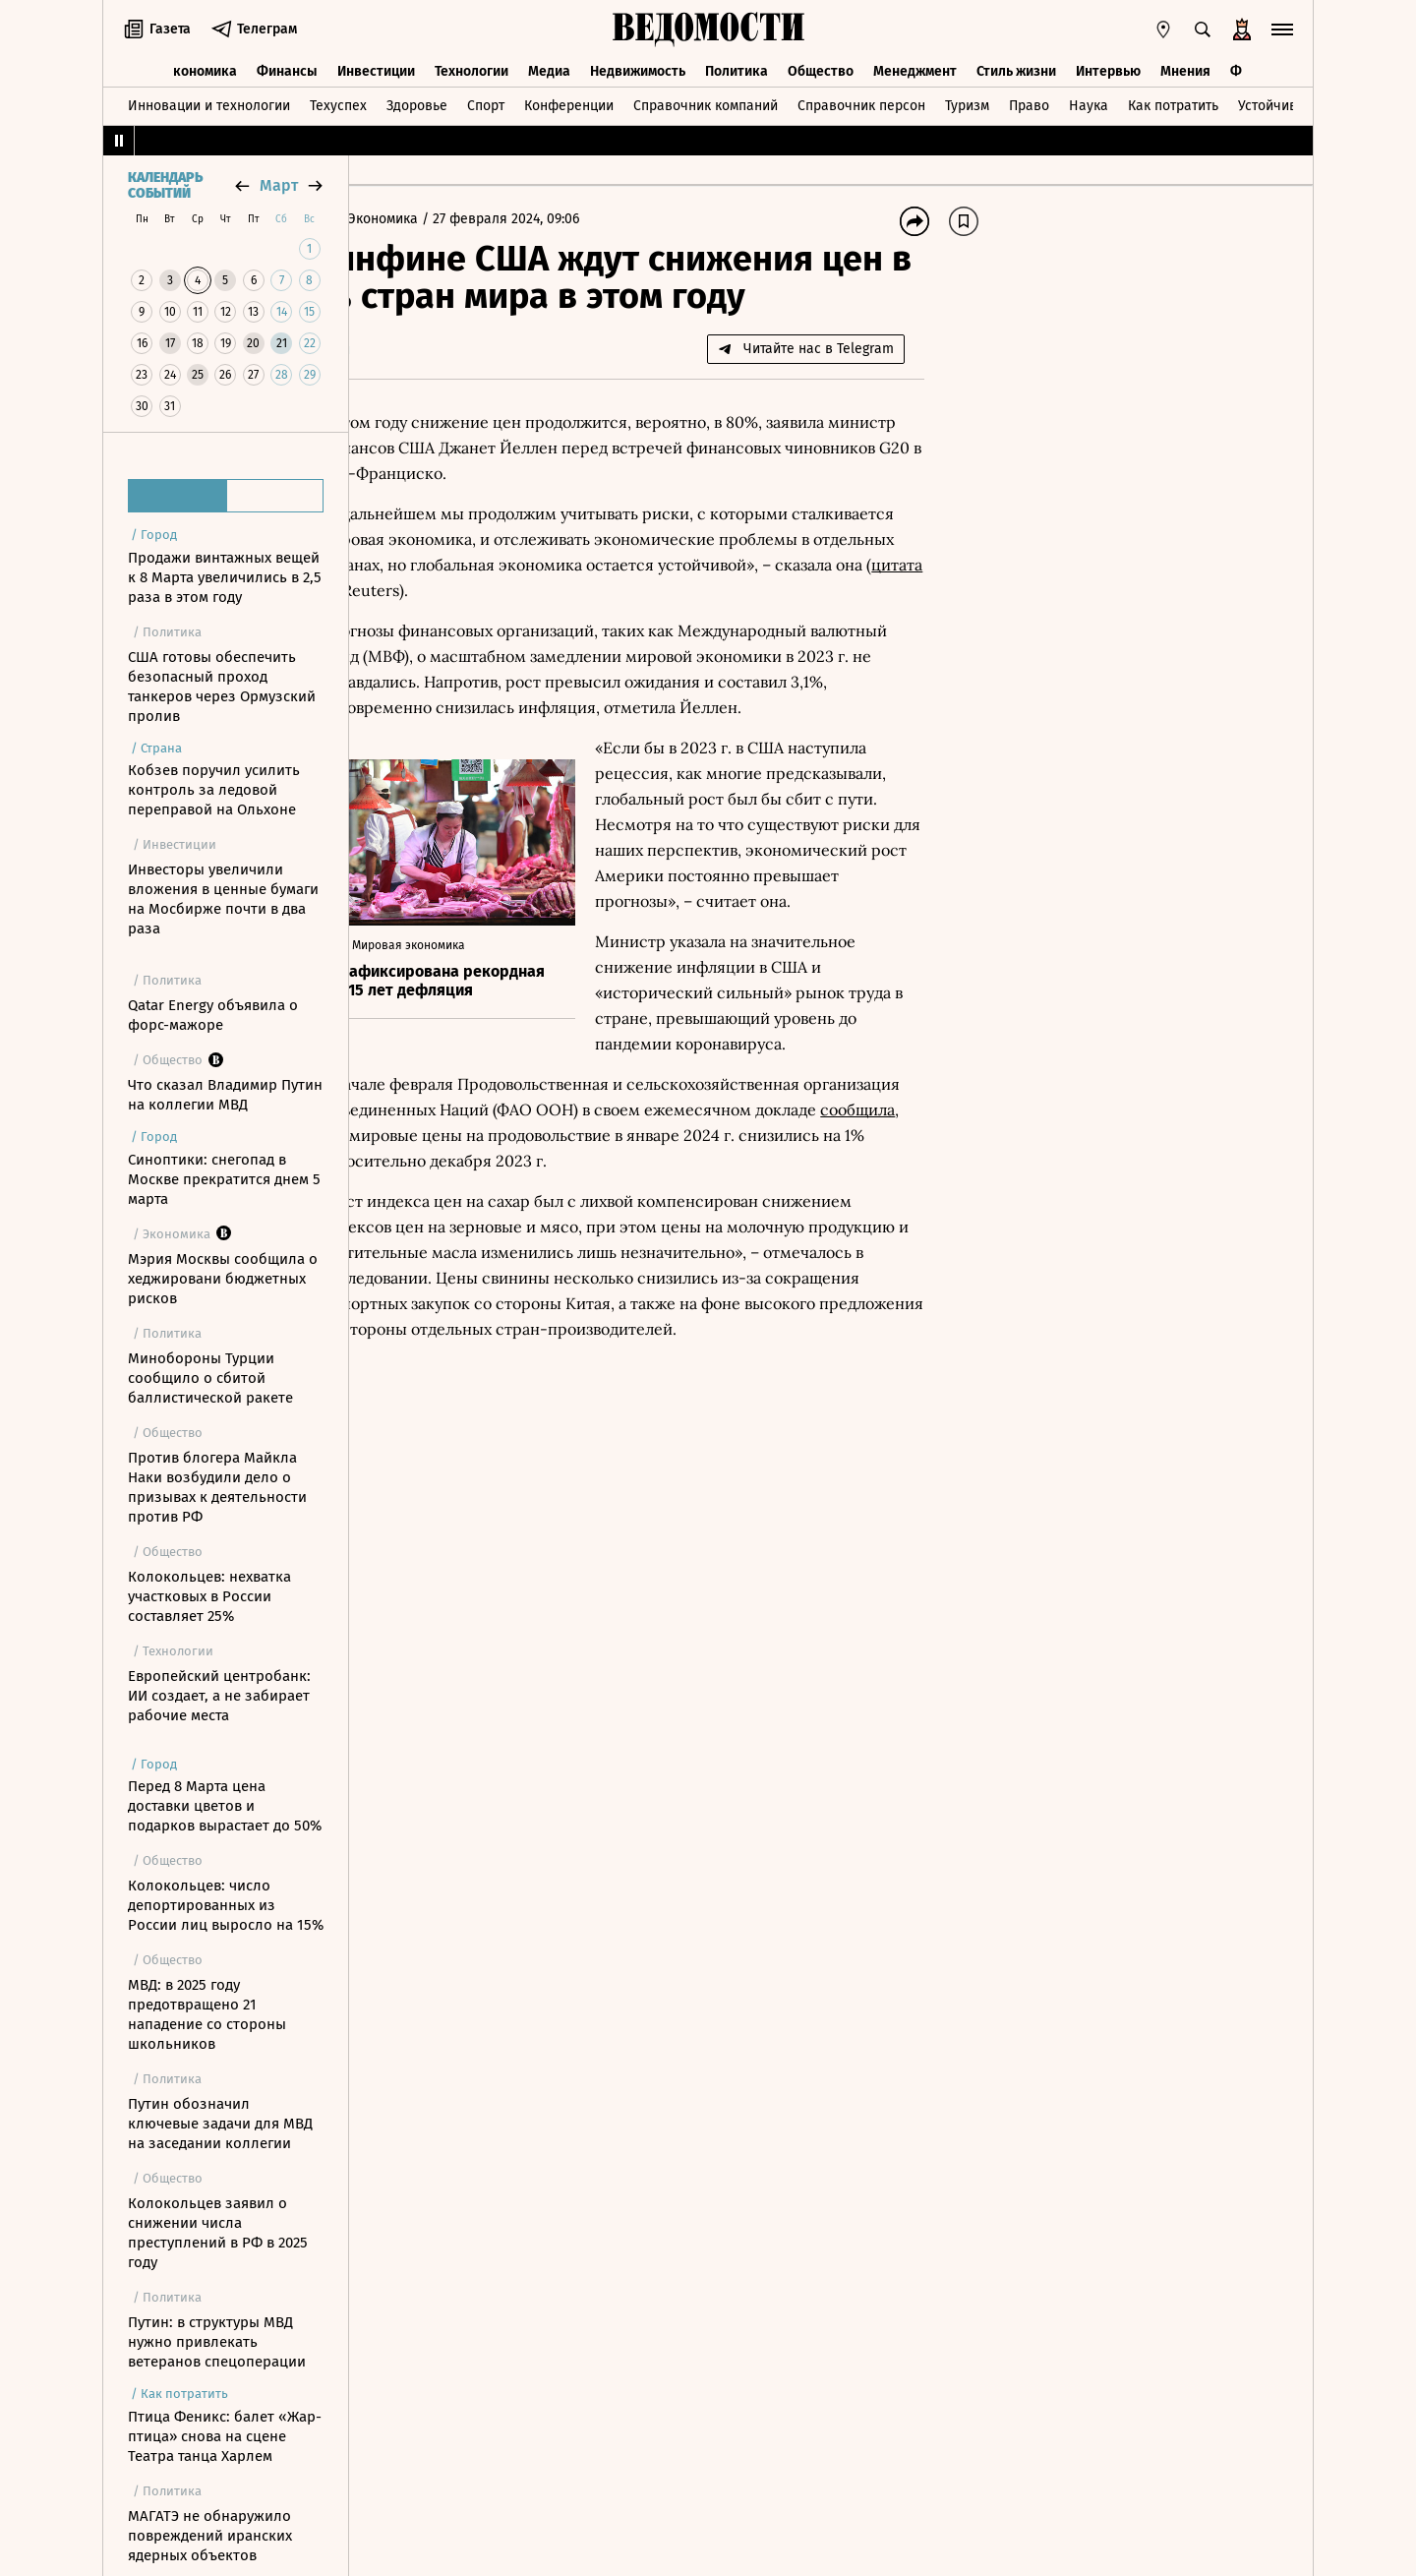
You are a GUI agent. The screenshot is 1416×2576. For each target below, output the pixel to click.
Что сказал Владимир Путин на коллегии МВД (225, 1094)
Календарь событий (165, 186)
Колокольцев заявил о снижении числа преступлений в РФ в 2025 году (218, 2232)
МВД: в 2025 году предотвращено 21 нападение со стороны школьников (207, 2014)
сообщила (621, 1275)
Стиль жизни (1016, 66)
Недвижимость (637, 66)
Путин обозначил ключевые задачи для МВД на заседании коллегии (220, 2123)
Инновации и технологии (209, 101)
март (279, 185)
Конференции (569, 101)
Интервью (1108, 66)
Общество (821, 66)
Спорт (485, 101)
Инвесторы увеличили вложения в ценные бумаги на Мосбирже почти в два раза (223, 899)
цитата (647, 627)
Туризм (967, 101)
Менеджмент (915, 66)
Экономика (201, 66)
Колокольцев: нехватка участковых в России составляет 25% (209, 1596)
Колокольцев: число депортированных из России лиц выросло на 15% (226, 1905)
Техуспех (338, 101)
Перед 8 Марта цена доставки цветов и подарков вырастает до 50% (225, 1805)
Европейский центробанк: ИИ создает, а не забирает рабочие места (219, 1695)
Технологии (471, 66)
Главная (397, 218)
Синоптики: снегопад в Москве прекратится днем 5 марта (224, 1179)
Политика (736, 66)
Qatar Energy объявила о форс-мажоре (213, 1015)
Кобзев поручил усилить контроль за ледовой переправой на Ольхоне (214, 789)
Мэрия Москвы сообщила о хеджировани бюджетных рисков (223, 1278)
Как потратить (1173, 101)
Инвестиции (376, 66)
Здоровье (416, 101)
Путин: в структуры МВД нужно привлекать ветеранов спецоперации (217, 2341)
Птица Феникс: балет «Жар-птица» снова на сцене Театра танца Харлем (225, 2436)
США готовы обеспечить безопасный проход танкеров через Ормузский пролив (222, 686)
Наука (1088, 101)
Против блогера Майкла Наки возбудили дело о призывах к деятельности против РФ (217, 1487)
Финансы (287, 66)
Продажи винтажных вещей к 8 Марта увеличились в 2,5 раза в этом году (225, 577)
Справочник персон (861, 101)
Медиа (549, 66)
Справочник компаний (705, 101)
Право (1029, 101)
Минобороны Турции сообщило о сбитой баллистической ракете (210, 1378)
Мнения (1185, 66)
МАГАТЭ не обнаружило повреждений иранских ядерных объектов (210, 2535)
